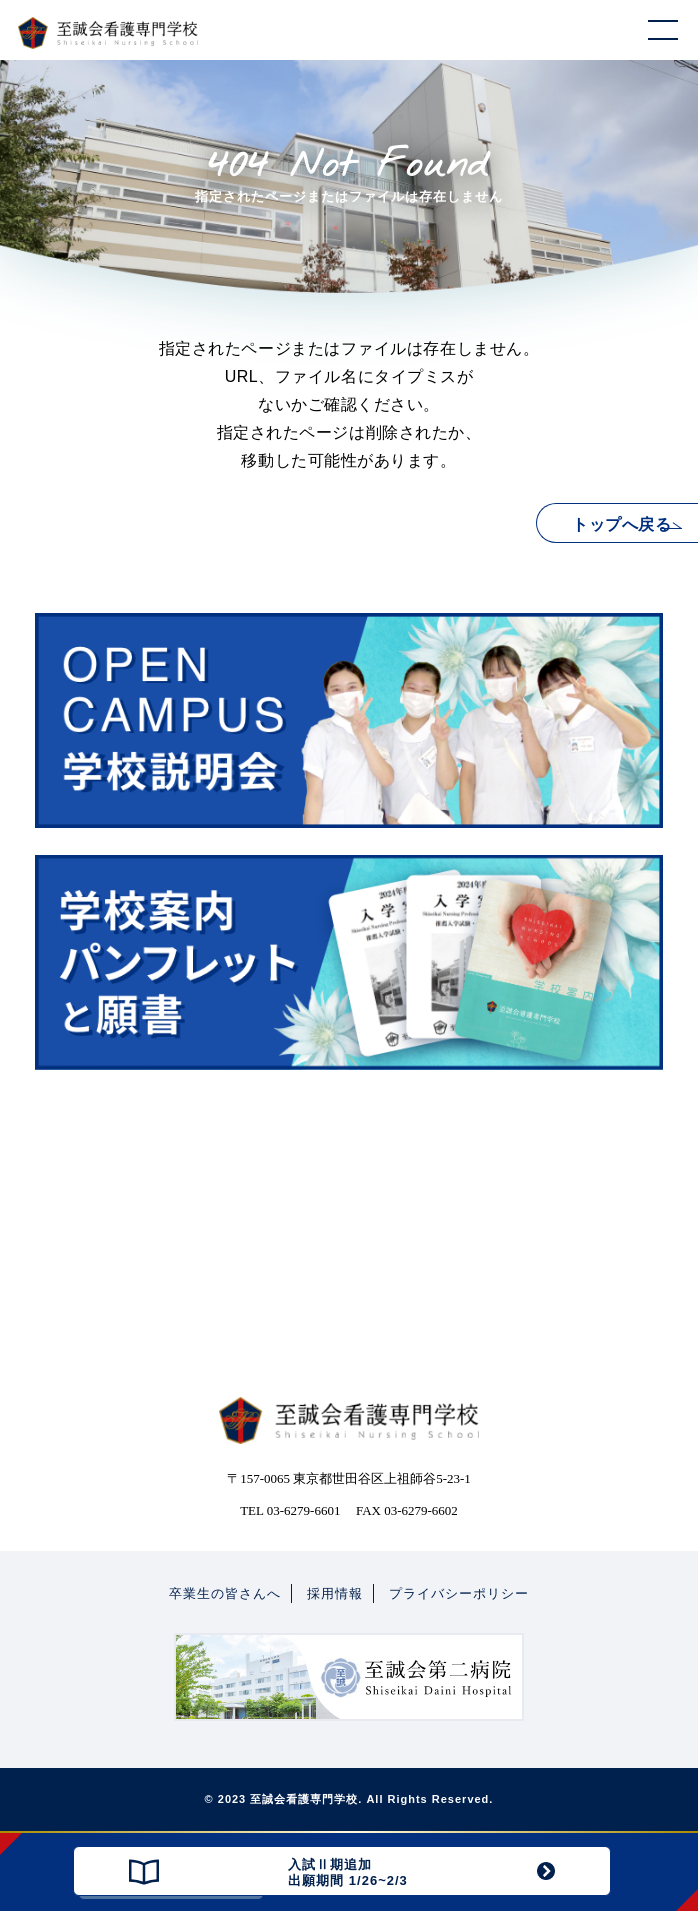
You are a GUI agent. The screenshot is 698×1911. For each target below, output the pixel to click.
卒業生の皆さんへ (225, 1593)
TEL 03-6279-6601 (290, 1510)
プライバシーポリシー (459, 1593)
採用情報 (335, 1593)
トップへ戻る (621, 524)
